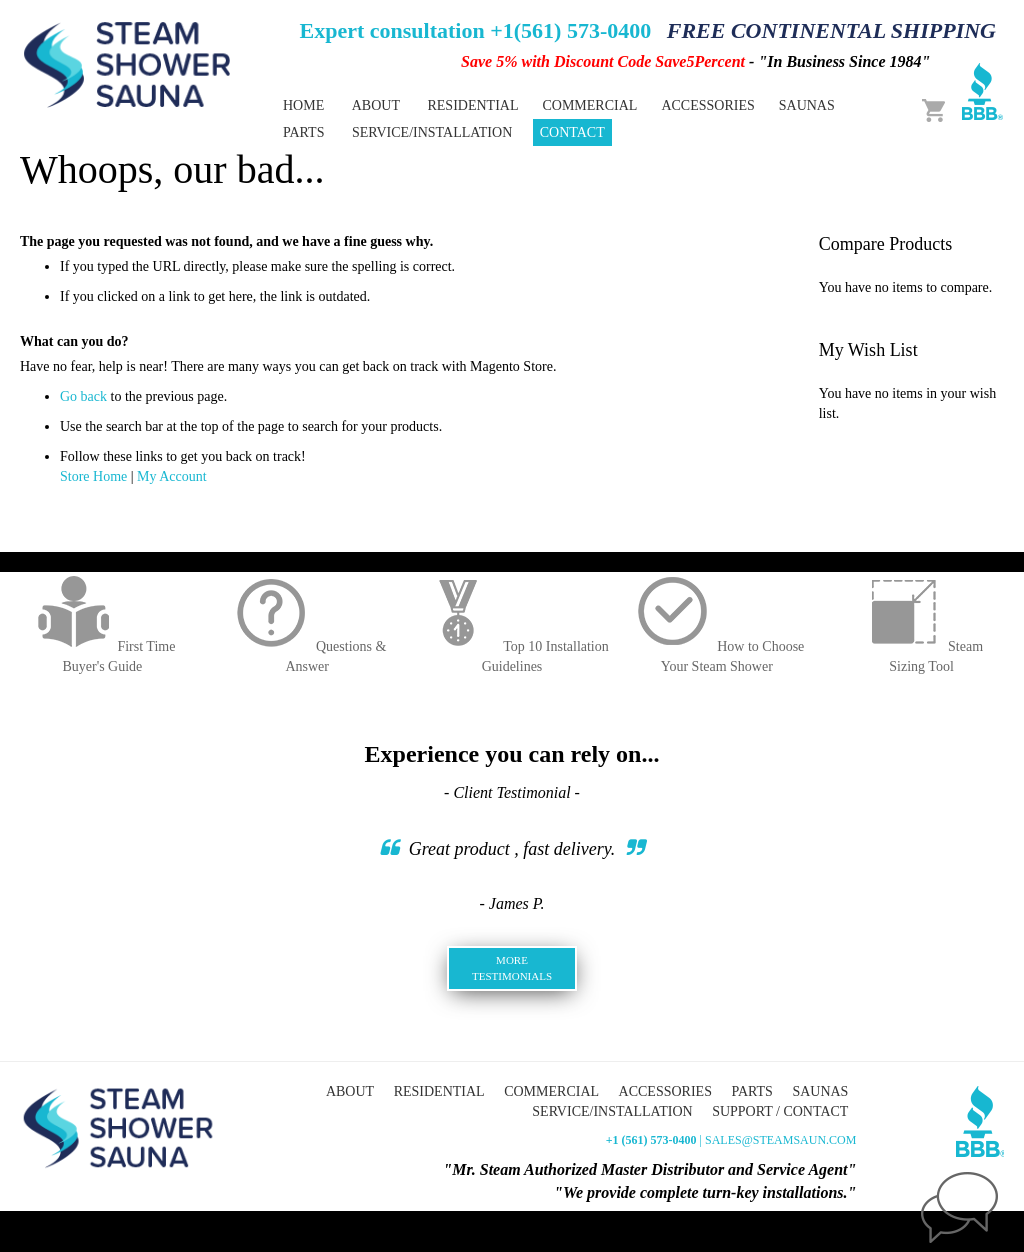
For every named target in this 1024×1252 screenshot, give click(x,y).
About (350, 1091)
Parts (751, 1091)
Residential (439, 1091)
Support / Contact (780, 1111)
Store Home (93, 476)
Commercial (551, 1091)
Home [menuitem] (303, 105)
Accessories (665, 1091)
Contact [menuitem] (572, 132)
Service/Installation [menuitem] (432, 132)
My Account (172, 476)
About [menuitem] (376, 105)
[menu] (576, 119)
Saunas (820, 1091)
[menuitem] (472, 105)
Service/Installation (612, 1111)
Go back (83, 396)
